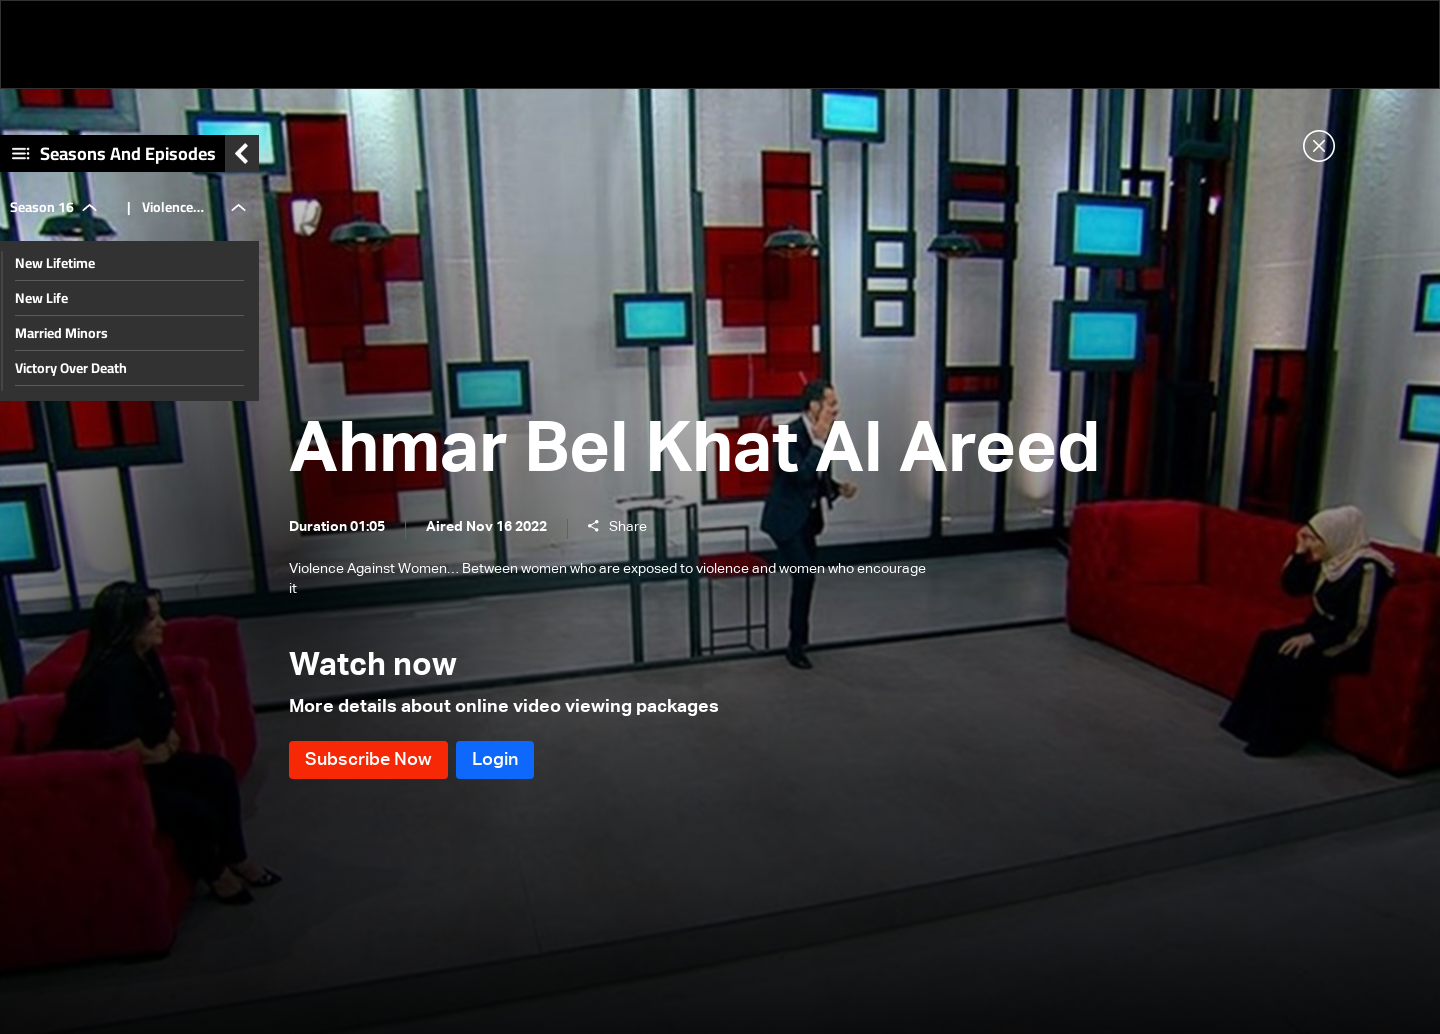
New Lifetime (55, 263)
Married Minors (61, 333)
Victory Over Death (71, 368)
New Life (41, 298)
